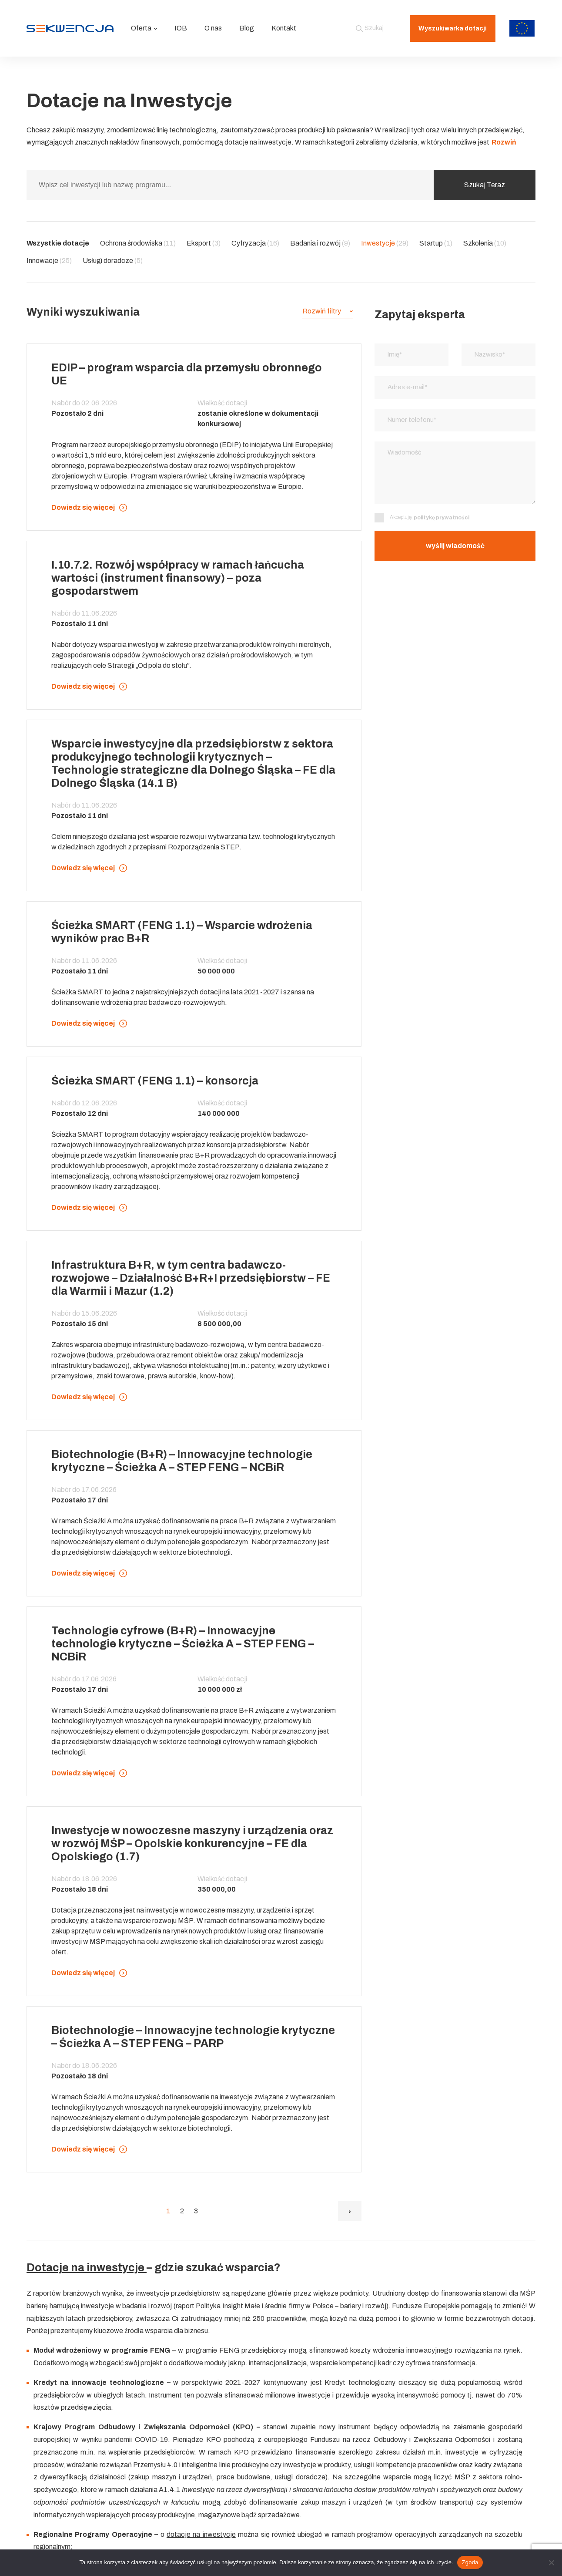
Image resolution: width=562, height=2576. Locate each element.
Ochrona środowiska (138, 243)
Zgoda (470, 2562)
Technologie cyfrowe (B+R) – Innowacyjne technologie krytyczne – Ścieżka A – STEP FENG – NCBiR (182, 1644)
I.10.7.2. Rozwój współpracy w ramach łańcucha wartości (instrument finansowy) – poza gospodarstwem (177, 578)
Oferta (144, 28)
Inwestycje (384, 243)
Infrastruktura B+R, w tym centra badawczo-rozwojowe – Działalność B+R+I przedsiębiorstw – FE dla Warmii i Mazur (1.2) (190, 1278)
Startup (435, 243)
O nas (213, 28)
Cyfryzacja (255, 243)
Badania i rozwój (320, 243)
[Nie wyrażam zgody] (551, 2562)
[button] (327, 311)
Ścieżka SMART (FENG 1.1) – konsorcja (154, 1081)
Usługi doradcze (113, 260)
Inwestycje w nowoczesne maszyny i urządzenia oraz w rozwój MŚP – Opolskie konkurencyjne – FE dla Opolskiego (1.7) (192, 1843)
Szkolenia (484, 243)
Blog (246, 28)
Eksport (204, 243)
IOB (180, 28)
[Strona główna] (70, 28)
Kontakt (283, 28)
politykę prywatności (441, 521)
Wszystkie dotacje (58, 243)
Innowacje (49, 260)
